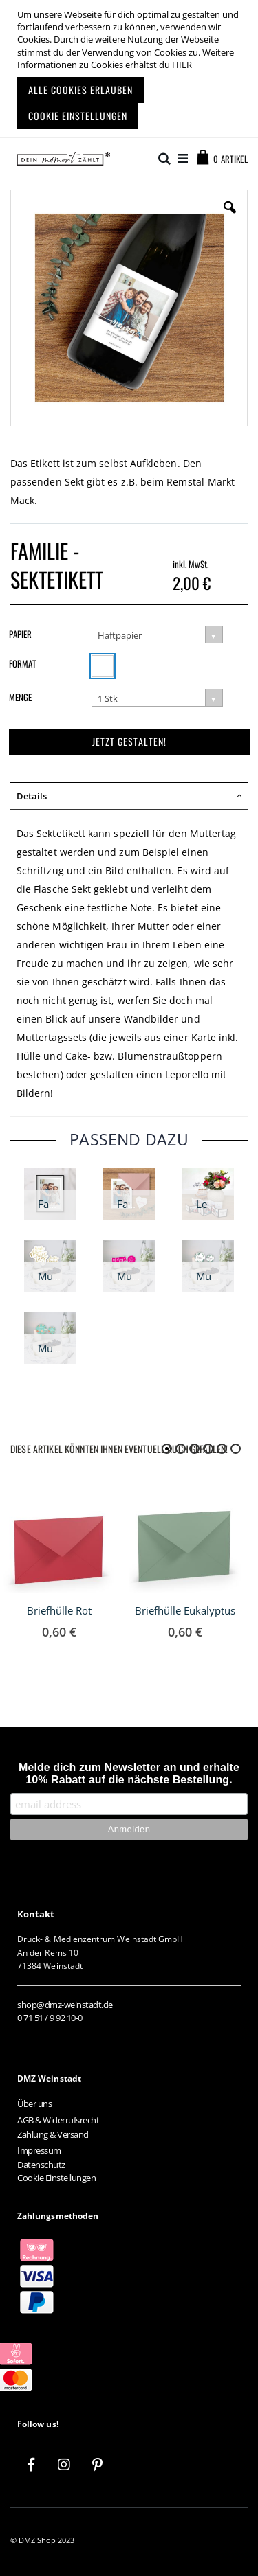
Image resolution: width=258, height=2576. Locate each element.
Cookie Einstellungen (56, 2178)
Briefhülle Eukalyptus (185, 1610)
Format (22, 663)
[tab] (129, 796)
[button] (230, 217)
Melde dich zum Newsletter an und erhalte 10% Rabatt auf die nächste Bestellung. (129, 1774)
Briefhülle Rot (59, 1610)
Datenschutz (41, 2164)
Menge (20, 697)
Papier (20, 634)
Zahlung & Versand (53, 2134)
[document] (130, 68)
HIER (182, 64)
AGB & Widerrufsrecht (58, 2120)
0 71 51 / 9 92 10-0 (50, 2017)
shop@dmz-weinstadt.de (65, 2004)
